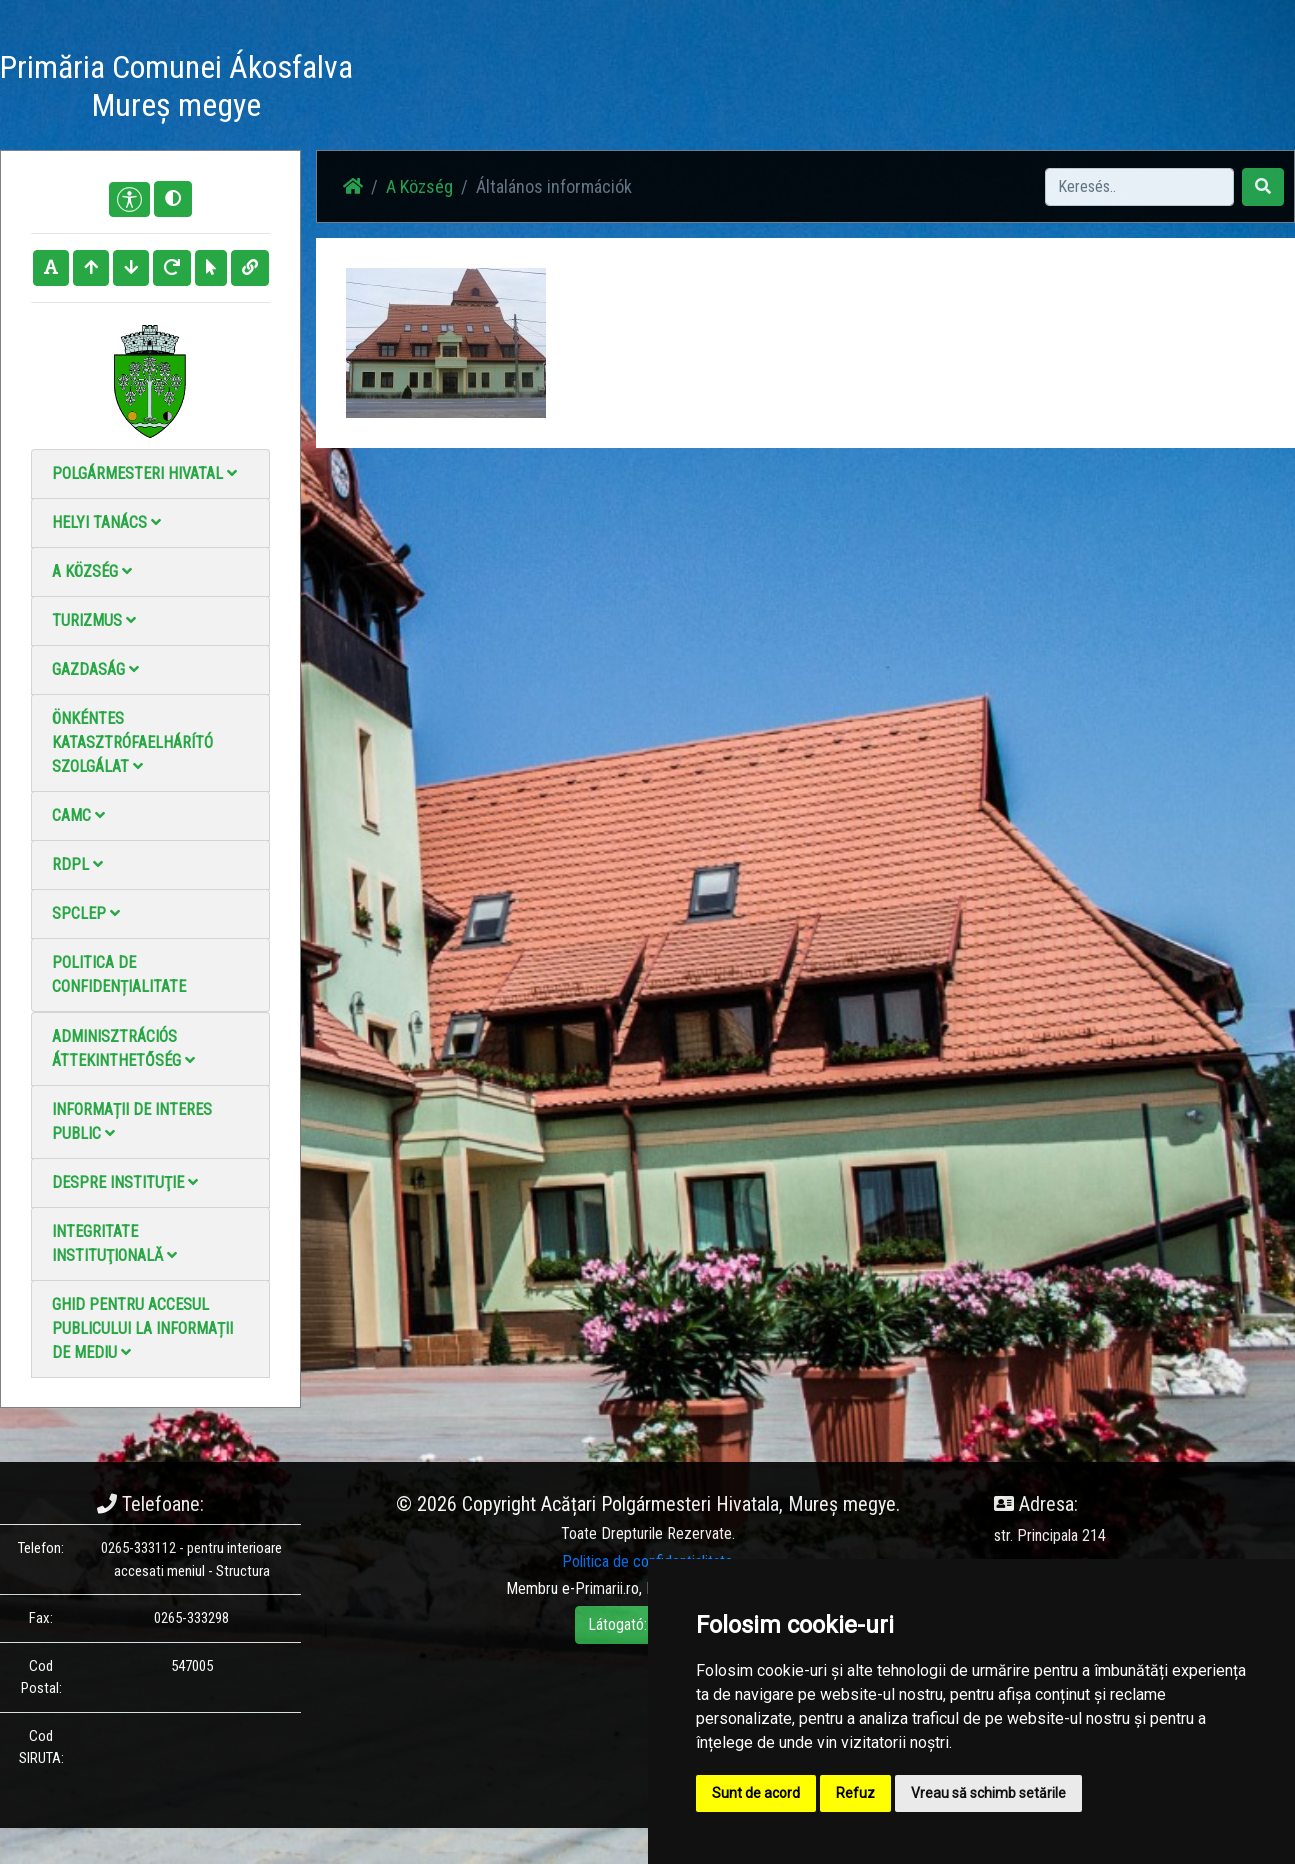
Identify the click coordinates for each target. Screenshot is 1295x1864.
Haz (497, 89)
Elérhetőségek (843, 89)
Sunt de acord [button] (756, 1793)
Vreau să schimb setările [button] (988, 1793)
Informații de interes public (132, 1121)
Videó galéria (731, 89)
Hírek (552, 89)
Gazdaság (95, 669)
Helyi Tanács (106, 522)
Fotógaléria (630, 89)
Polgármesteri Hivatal (144, 473)
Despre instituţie (125, 1182)
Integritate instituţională (114, 1243)
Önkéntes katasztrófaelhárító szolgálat (132, 742)
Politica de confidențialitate (119, 974)
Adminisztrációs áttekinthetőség (123, 1048)
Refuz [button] (855, 1793)
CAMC (78, 815)
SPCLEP (86, 913)
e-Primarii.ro (600, 1588)
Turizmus (94, 620)
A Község (92, 571)
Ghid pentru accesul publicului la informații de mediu (142, 1328)
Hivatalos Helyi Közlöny (987, 89)
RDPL (77, 864)
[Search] (1139, 187)
